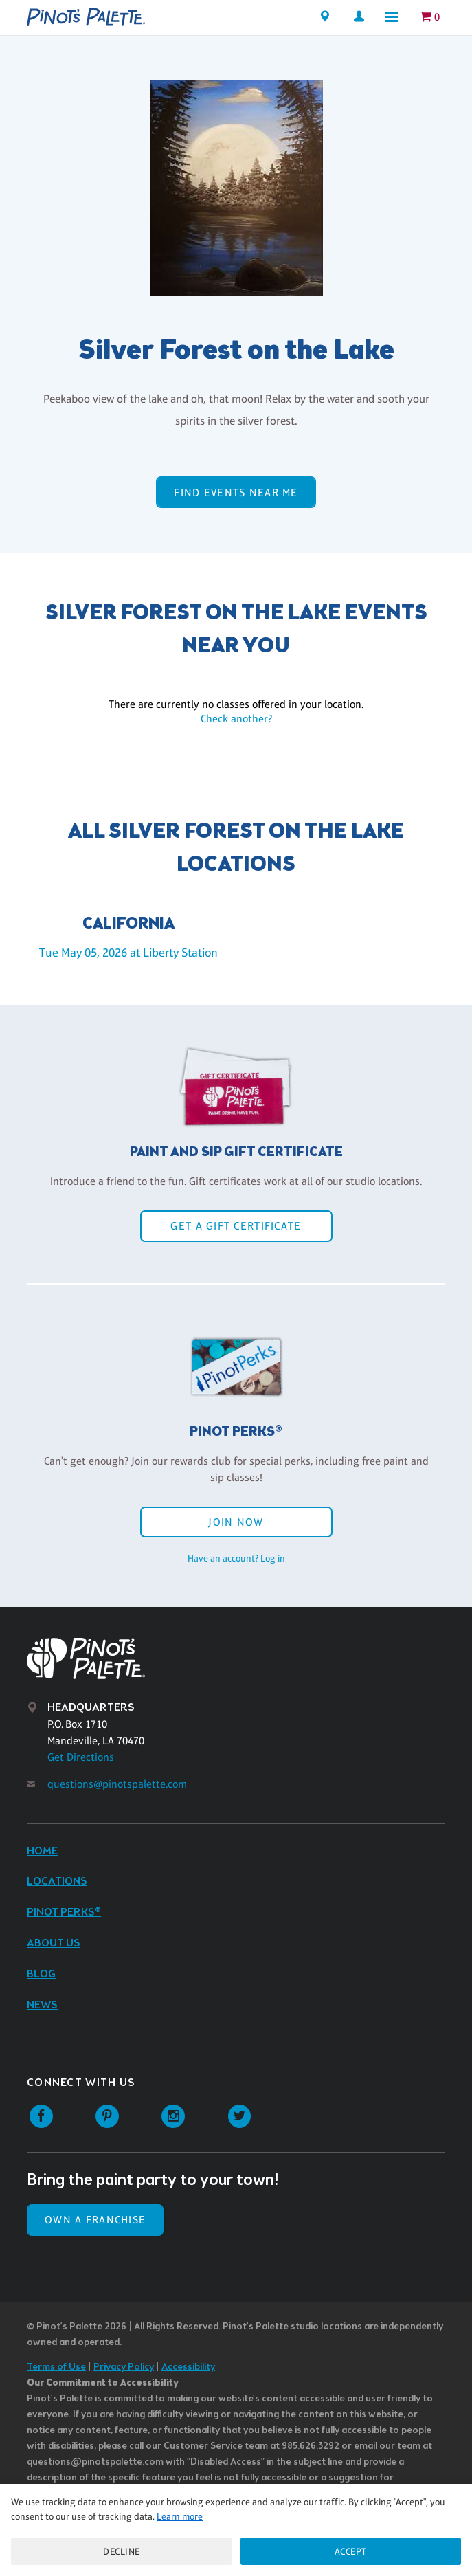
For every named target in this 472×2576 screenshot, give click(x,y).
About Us (53, 1943)
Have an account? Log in (236, 1558)
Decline (121, 2551)
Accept (351, 2551)
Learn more (180, 2516)
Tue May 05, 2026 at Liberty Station (128, 952)
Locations (57, 1881)
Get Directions (80, 1757)
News (42, 2005)
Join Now (235, 1522)
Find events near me (235, 492)
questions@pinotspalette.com (117, 1783)
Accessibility (188, 2367)
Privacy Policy (123, 2367)
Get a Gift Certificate (235, 1225)
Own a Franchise (95, 2219)
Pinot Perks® (64, 1912)
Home (42, 1851)
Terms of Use (56, 2367)
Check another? (236, 718)
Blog (41, 1974)
